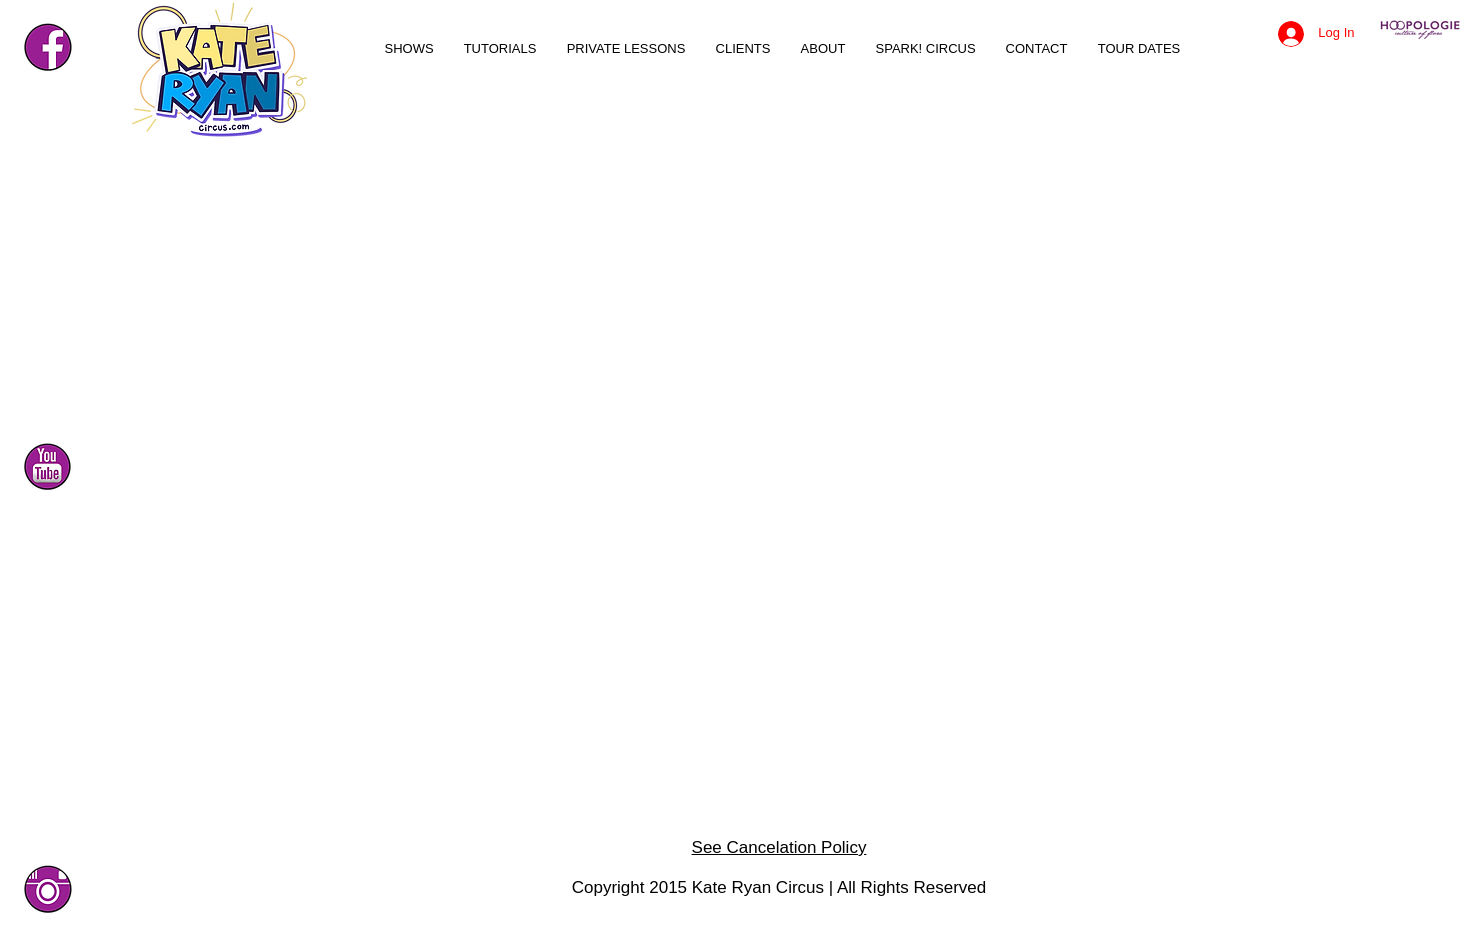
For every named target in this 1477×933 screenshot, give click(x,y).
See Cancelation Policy (779, 847)
